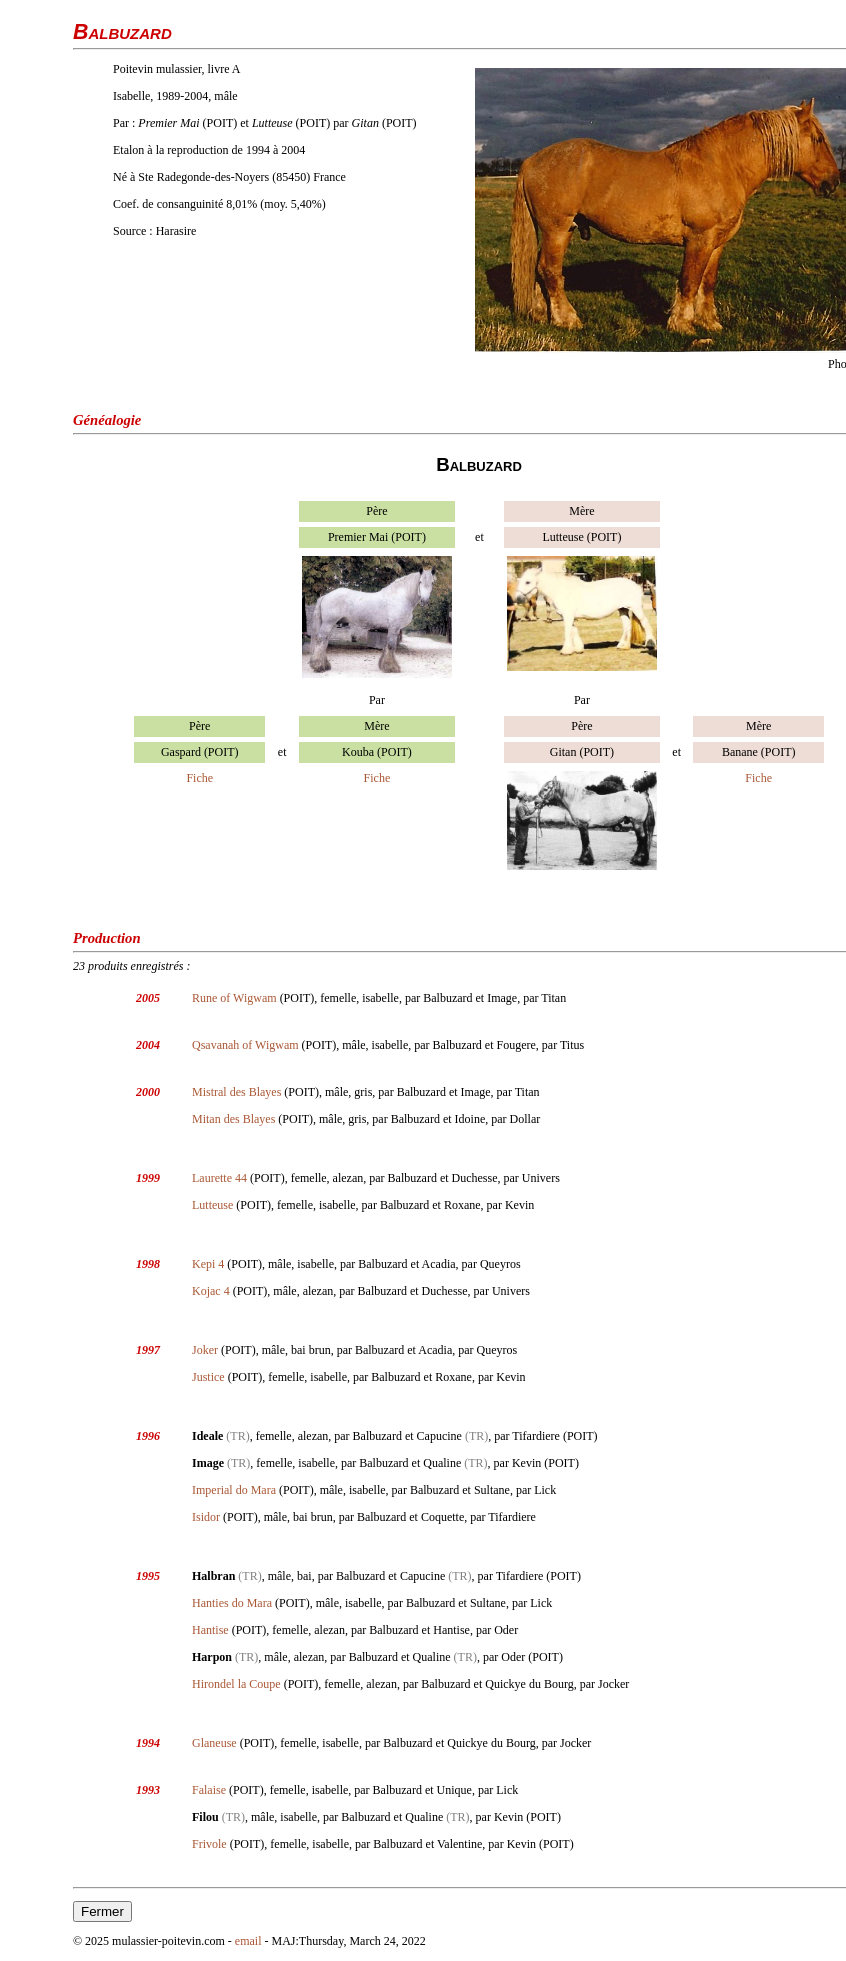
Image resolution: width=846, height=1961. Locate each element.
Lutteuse (212, 1205)
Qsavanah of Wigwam (245, 1045)
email (248, 1941)
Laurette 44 (219, 1178)
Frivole (209, 1844)
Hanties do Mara (232, 1603)
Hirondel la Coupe (236, 1684)
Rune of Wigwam (234, 998)
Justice (208, 1377)
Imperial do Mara (234, 1490)
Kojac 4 (211, 1291)
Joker (205, 1350)
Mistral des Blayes (236, 1092)
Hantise (210, 1630)
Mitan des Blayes (233, 1119)
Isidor (206, 1517)
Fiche (199, 778)
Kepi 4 (208, 1264)
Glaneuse (214, 1743)
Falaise (209, 1790)
